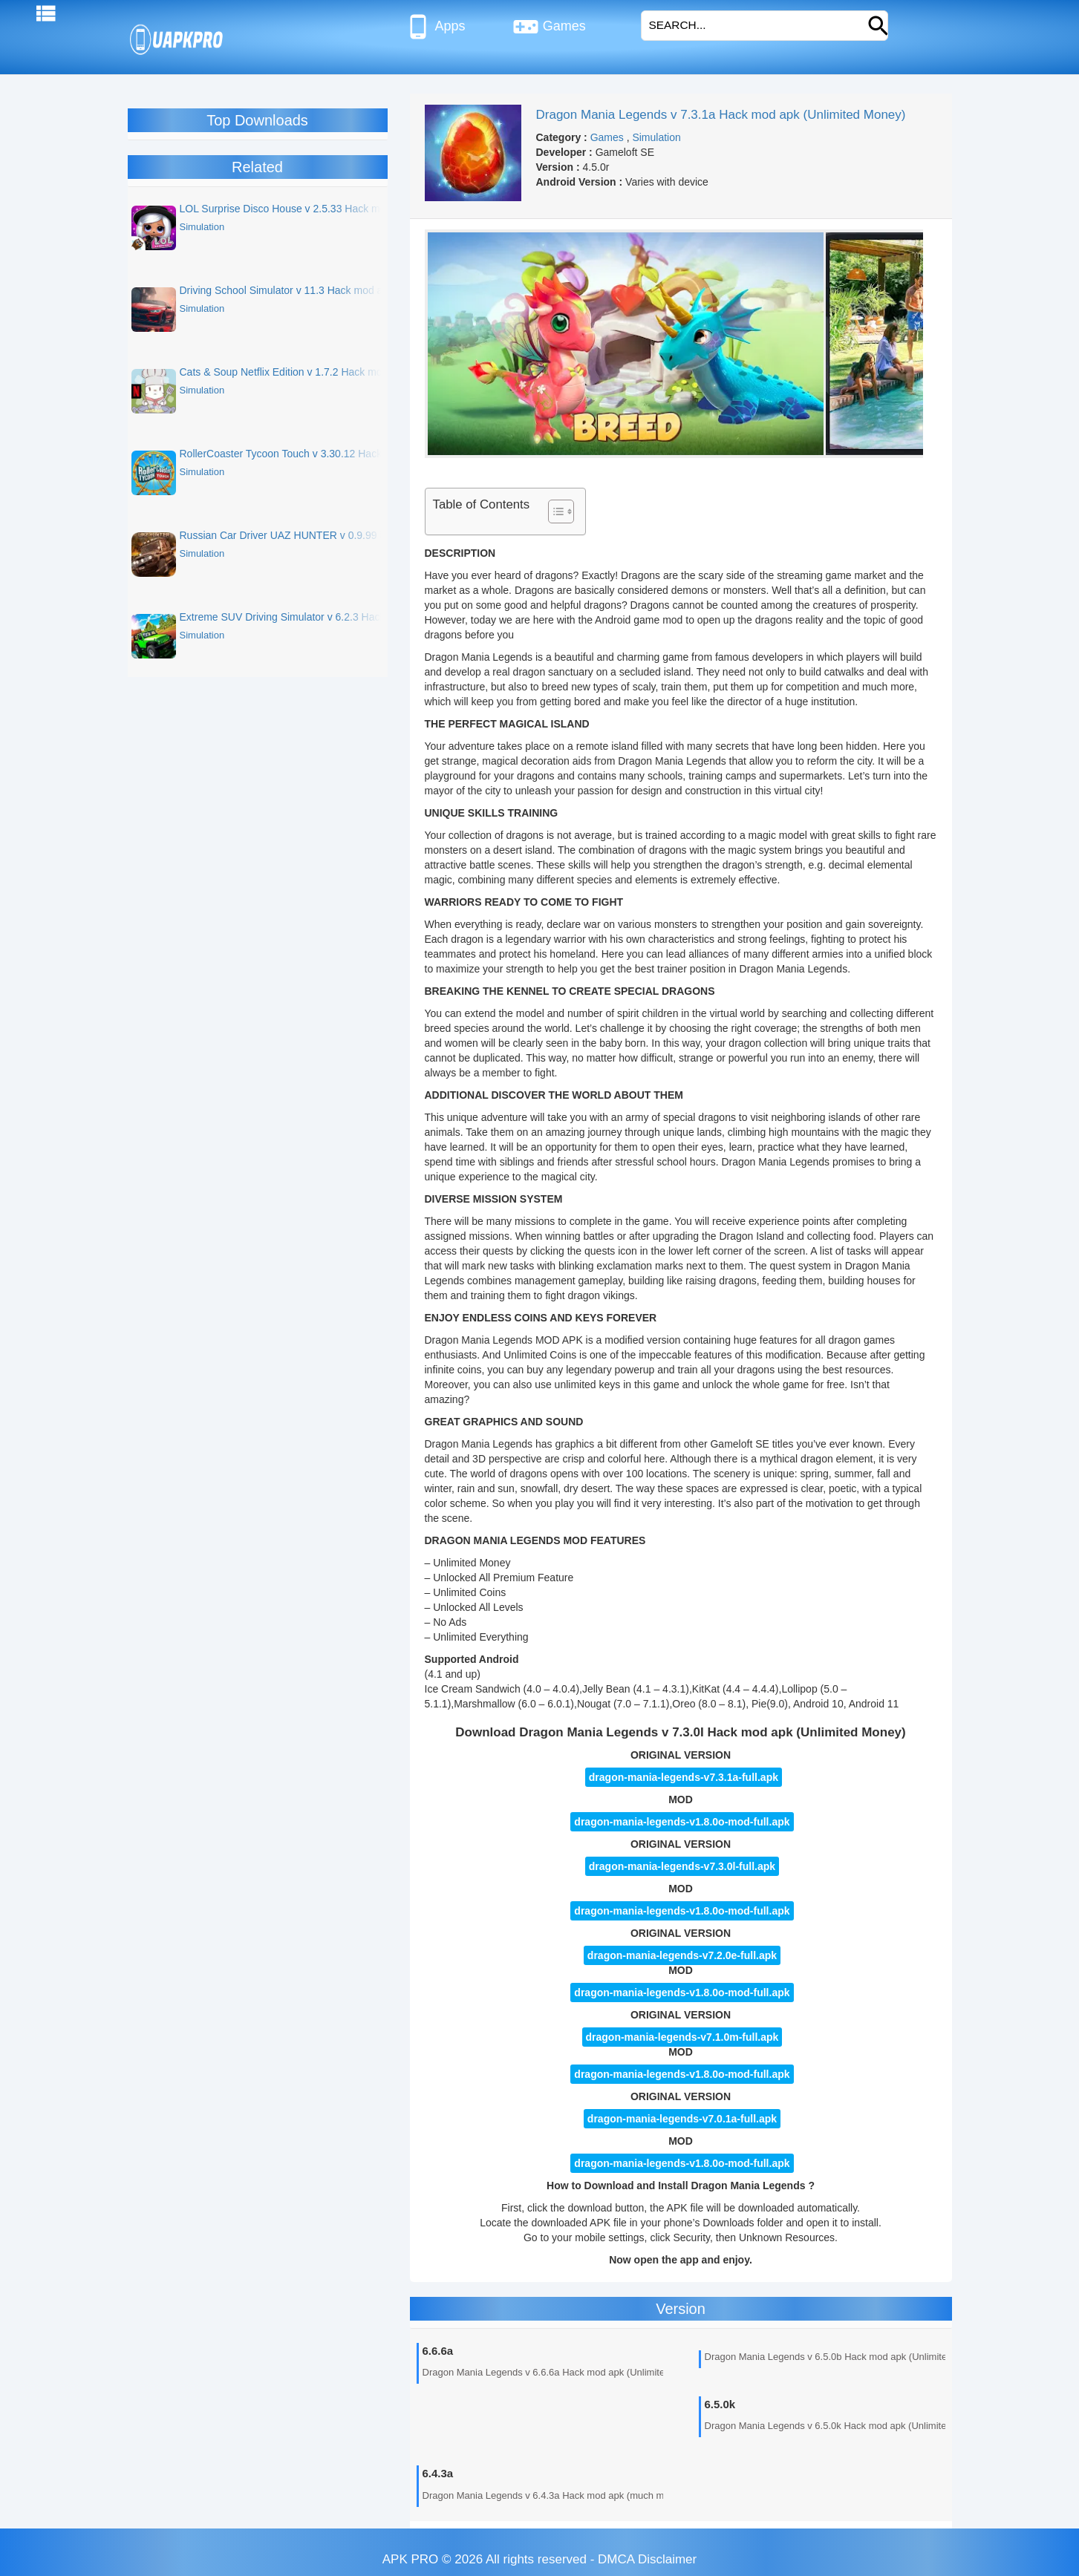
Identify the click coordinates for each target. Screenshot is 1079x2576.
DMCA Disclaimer (647, 2559)
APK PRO (410, 2559)
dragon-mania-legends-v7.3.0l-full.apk (682, 1866)
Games (549, 26)
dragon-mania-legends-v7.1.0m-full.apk (682, 2037)
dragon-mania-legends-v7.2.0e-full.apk (682, 1955)
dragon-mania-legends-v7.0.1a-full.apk (682, 2119)
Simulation (656, 137)
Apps (435, 26)
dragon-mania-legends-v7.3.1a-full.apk (683, 1777)
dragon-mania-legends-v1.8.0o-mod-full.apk (681, 1911)
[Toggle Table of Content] (553, 511)
